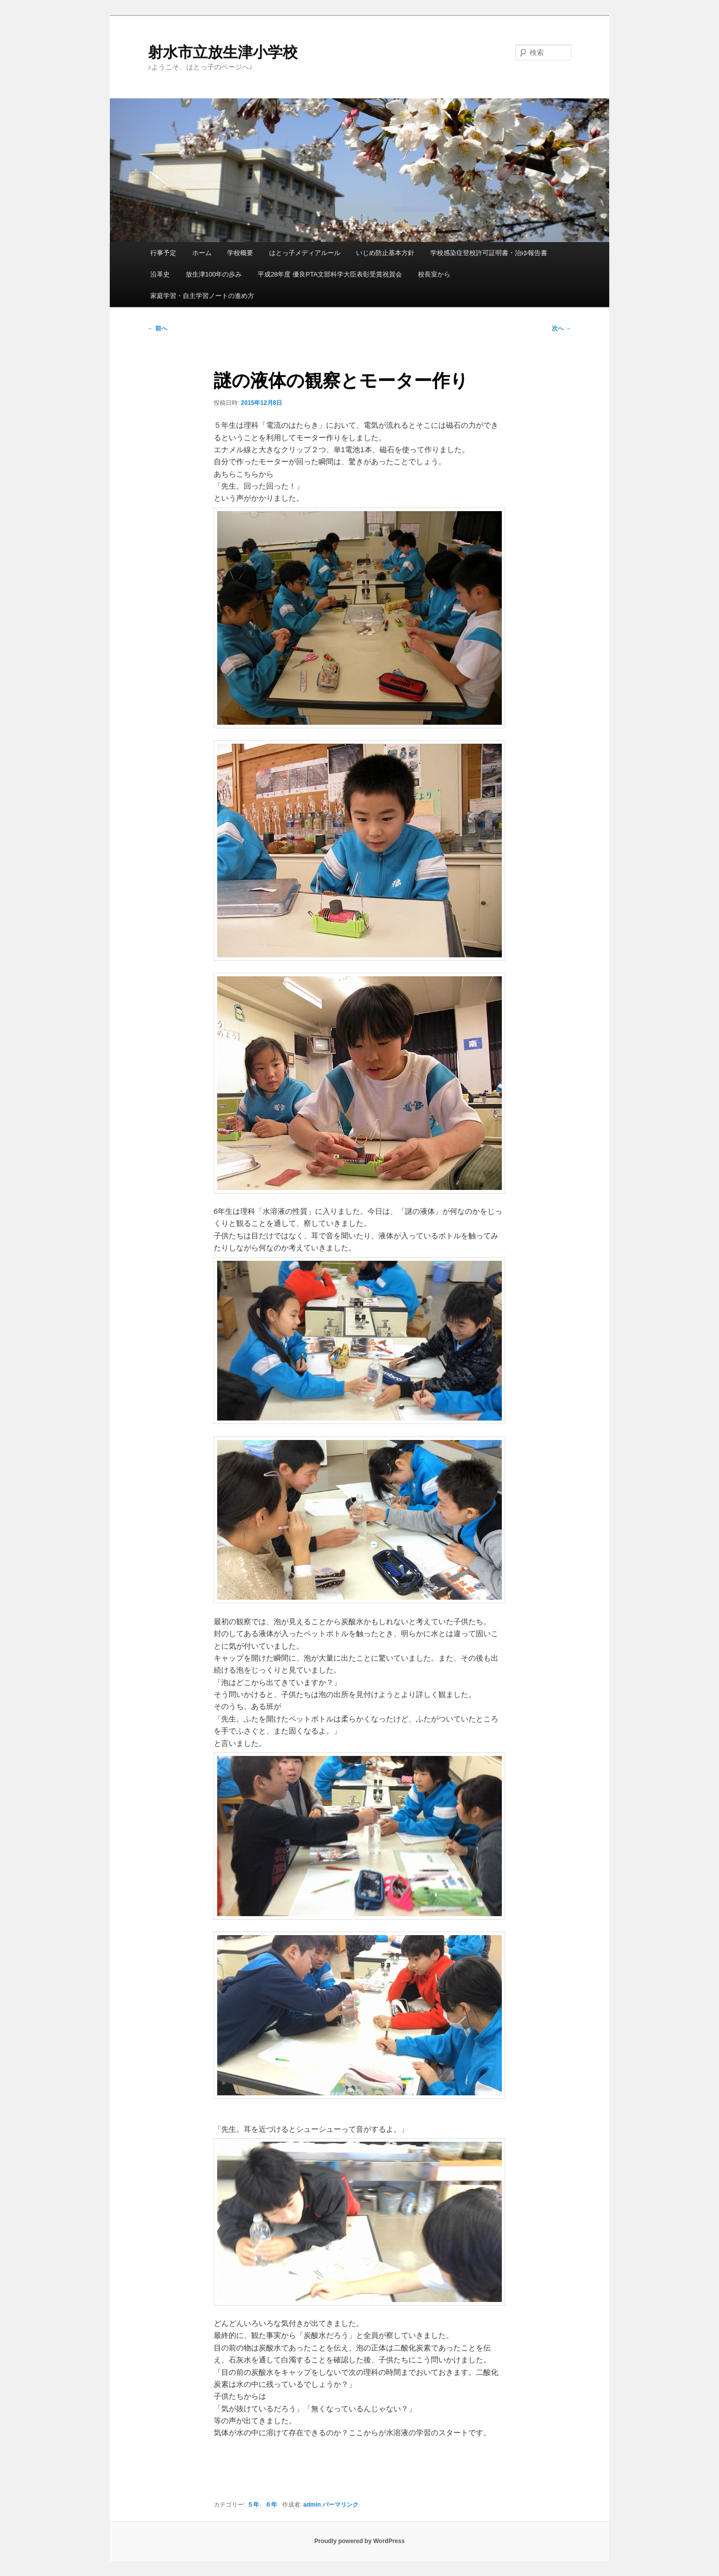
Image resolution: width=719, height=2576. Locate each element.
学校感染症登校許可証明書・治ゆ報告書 (488, 253)
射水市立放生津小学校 (223, 52)
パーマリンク (341, 2504)
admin (312, 2504)
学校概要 (240, 253)
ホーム (202, 253)
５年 (253, 2504)
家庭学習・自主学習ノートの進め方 (202, 295)
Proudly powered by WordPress (359, 2541)
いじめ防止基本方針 (385, 253)
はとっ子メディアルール (305, 253)
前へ (157, 328)
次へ (561, 328)
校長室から (434, 274)
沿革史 (160, 274)
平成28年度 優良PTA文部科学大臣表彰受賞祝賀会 (330, 274)
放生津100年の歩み (214, 274)
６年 (271, 2504)
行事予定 (163, 253)
